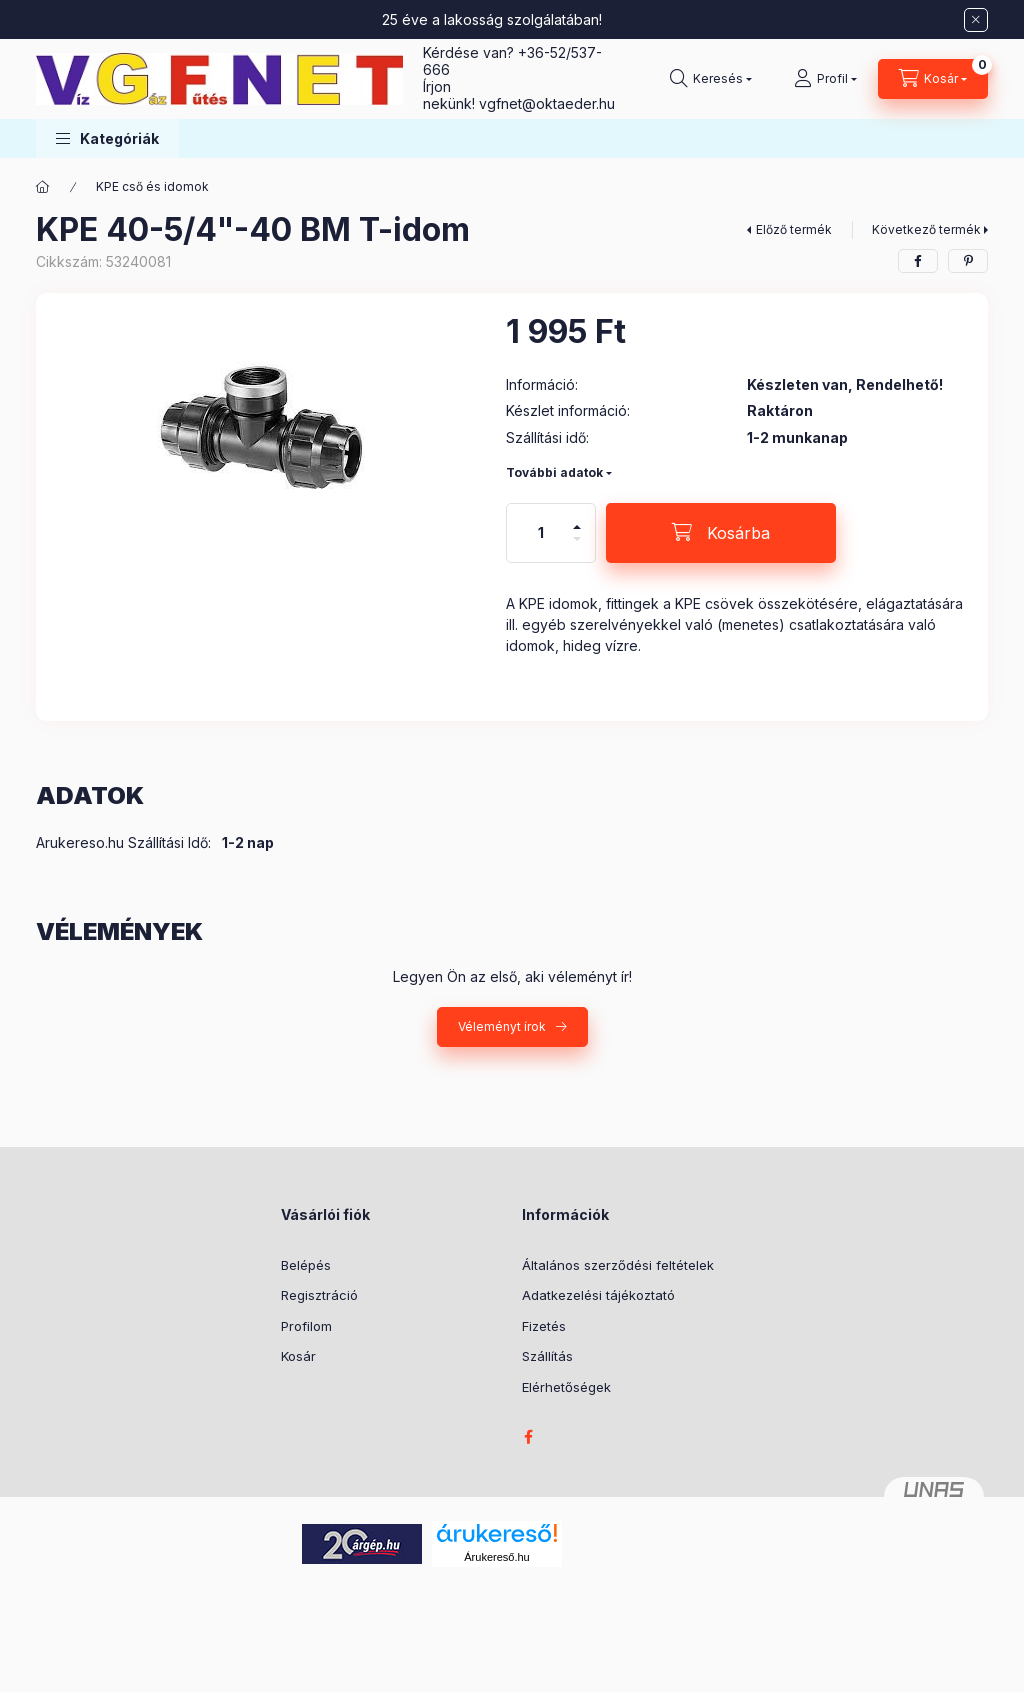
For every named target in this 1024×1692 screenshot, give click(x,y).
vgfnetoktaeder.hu (547, 103)
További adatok (554, 472)
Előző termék (794, 229)
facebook (528, 1437)
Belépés (306, 1265)
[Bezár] (976, 20)
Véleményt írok (502, 1026)
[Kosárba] (721, 533)
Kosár (298, 1356)
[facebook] (918, 261)
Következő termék (926, 229)
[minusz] (577, 547)
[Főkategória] (43, 187)
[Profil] (825, 79)
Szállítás (547, 1356)
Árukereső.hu (496, 1557)
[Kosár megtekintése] (933, 79)
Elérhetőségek (566, 1387)
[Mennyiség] (541, 533)
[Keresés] (711, 79)
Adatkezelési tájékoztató (598, 1295)
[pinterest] (968, 261)
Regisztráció (319, 1295)
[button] (107, 138)
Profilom (306, 1326)
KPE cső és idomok (152, 186)
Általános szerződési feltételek (618, 1265)
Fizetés (544, 1326)
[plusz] (577, 518)
